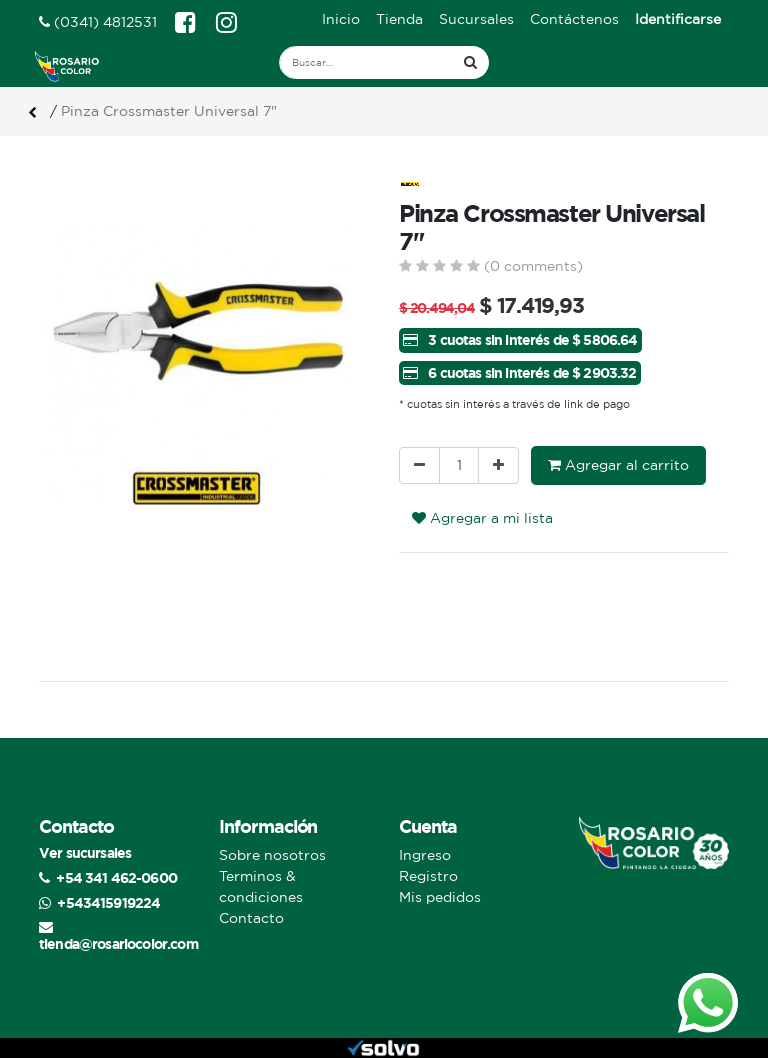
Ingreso (425, 855)
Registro (428, 876)
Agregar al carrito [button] (618, 465)
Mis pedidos (440, 897)
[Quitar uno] (419, 465)
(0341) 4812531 (98, 22)
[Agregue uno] (498, 465)
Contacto (251, 918)
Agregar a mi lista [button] (482, 518)
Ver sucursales (85, 852)
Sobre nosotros (272, 855)
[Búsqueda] (470, 62)
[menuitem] (341, 19)
